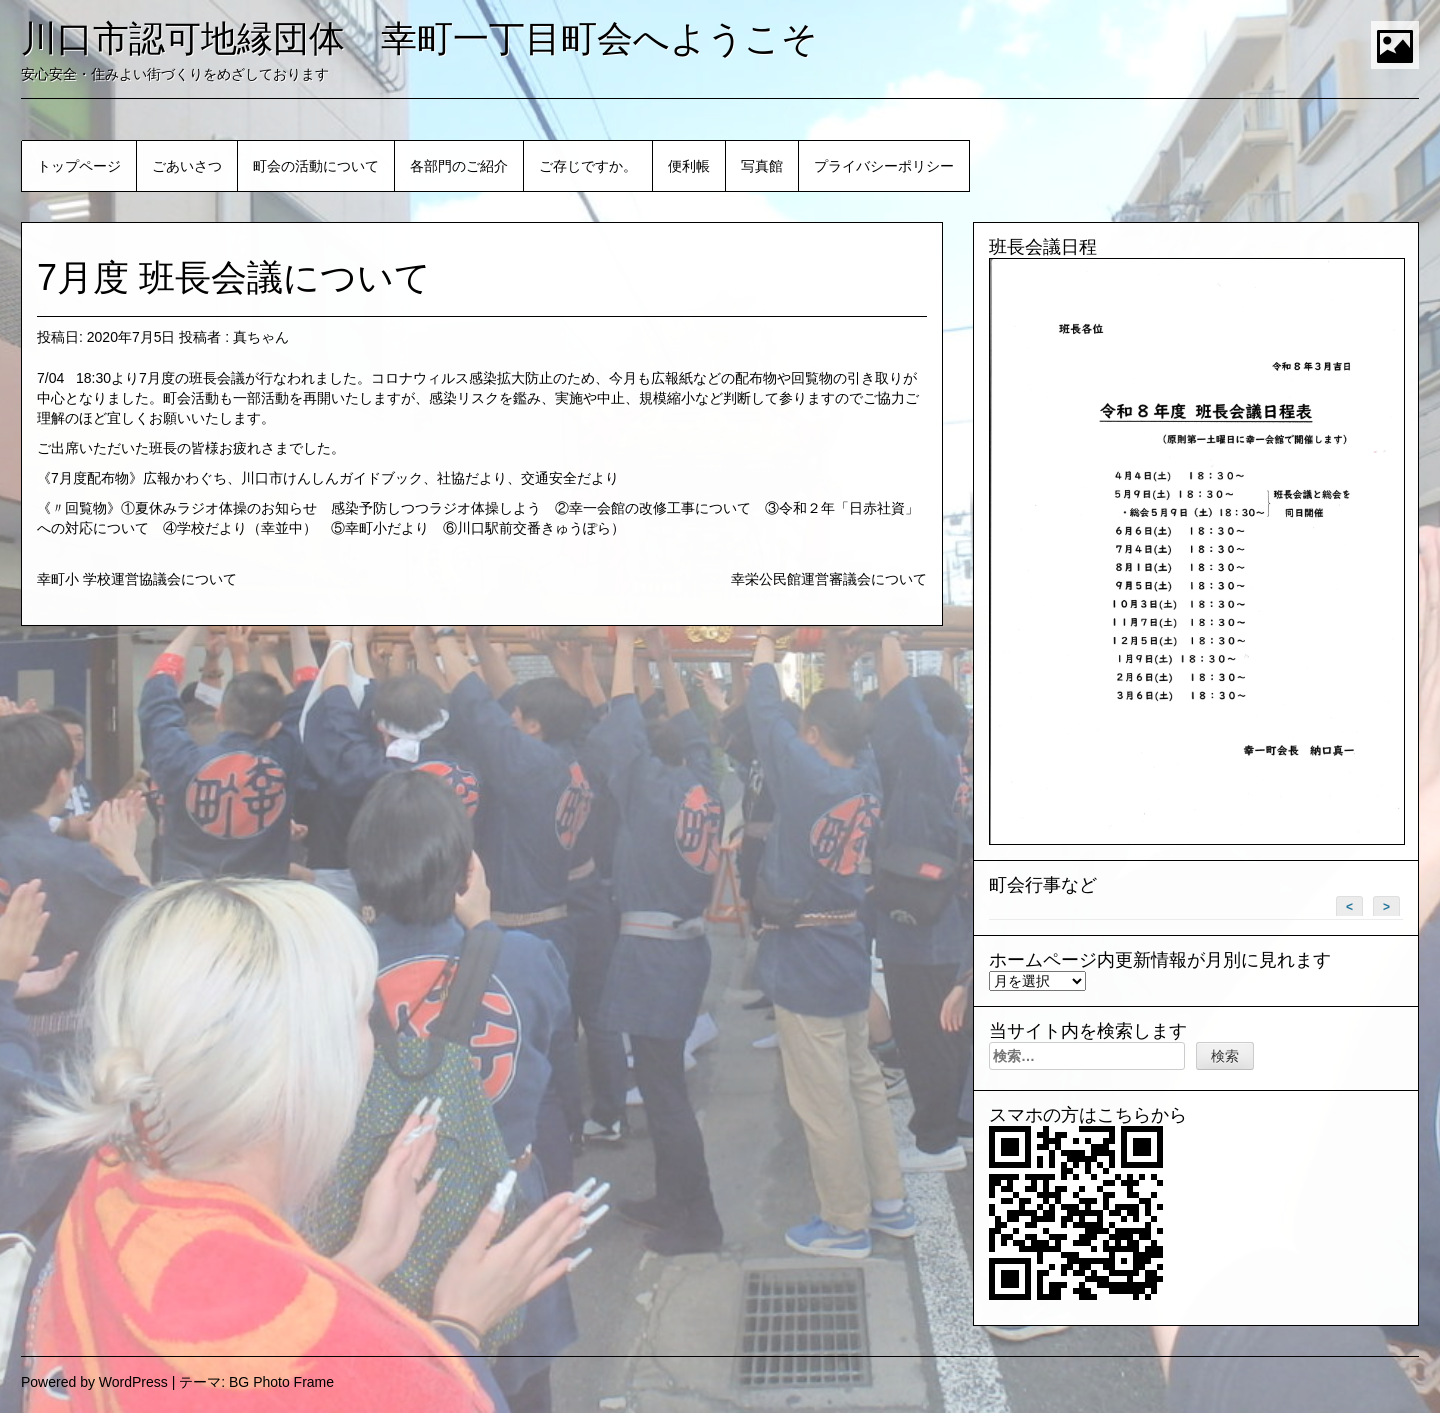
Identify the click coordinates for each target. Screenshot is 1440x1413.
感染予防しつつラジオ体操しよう (436, 508)
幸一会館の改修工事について (660, 508)
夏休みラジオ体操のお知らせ (226, 508)
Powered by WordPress (94, 1382)
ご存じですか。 (588, 166)
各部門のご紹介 (459, 166)
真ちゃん (261, 337)
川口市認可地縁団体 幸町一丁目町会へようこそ (419, 38)
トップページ (79, 166)
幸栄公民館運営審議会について (829, 579)
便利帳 (689, 166)
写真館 (762, 166)
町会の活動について (316, 166)
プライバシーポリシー (884, 166)
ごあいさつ (187, 166)
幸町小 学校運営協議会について (137, 579)
